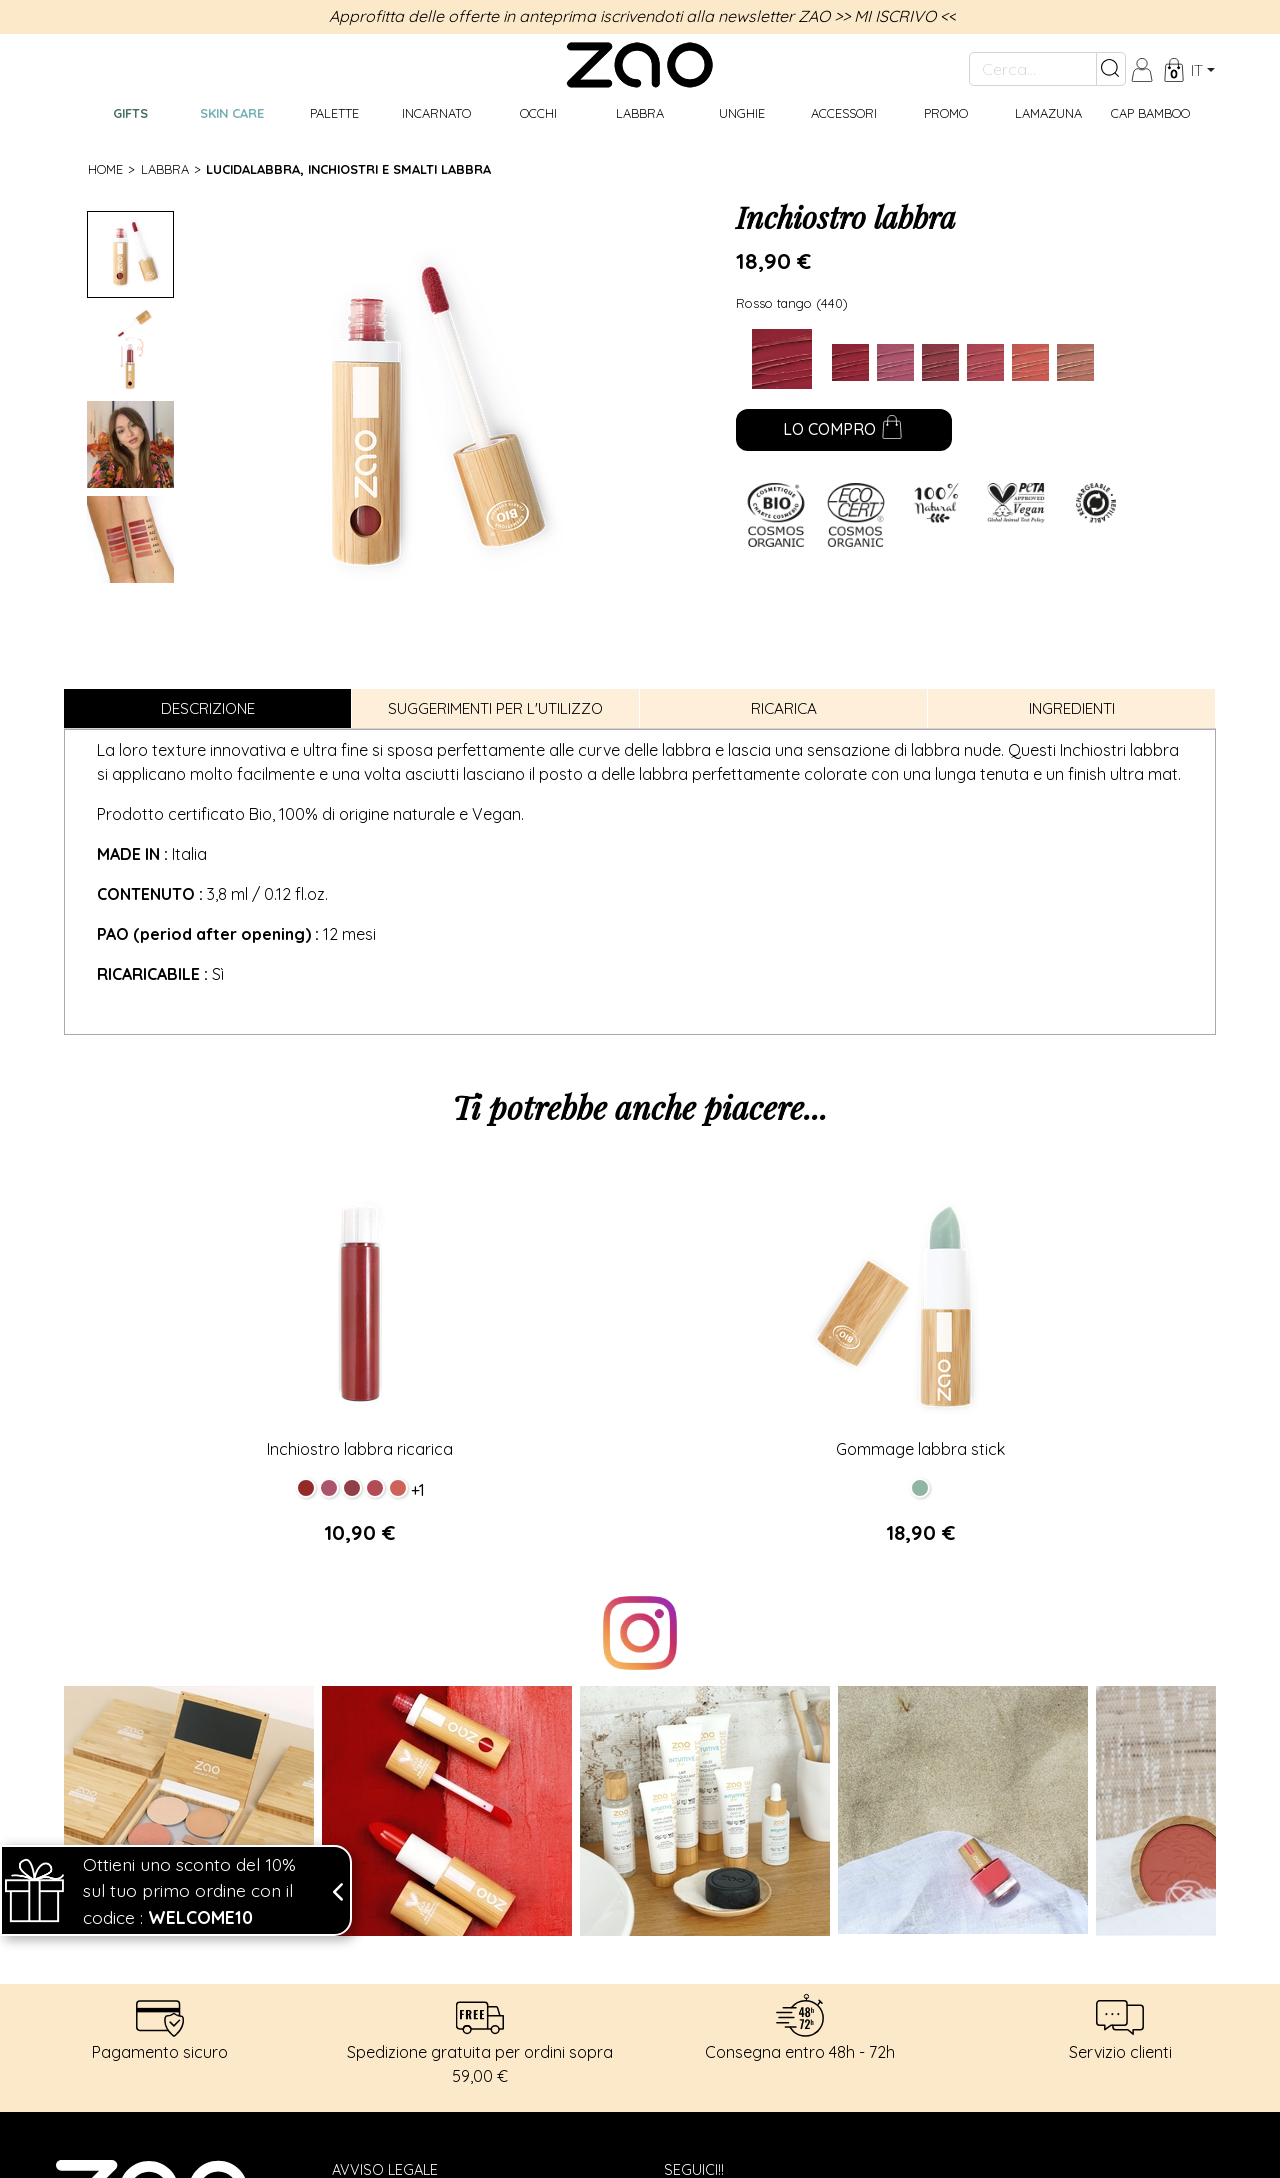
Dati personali (387, 1916)
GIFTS (130, 113)
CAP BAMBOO (1150, 113)
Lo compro (843, 431)
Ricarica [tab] (784, 708)
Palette (334, 113)
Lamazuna (1048, 113)
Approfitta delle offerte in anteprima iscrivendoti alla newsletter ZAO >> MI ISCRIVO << (642, 16)
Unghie (742, 113)
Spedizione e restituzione (430, 1938)
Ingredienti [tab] (1072, 708)
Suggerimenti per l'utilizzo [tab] (495, 708)
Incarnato (436, 113)
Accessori (844, 113)
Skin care (232, 113)
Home (105, 169)
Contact (366, 1981)
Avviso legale (385, 1894)
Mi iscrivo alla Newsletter (798, 1976)
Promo (946, 113)
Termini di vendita (398, 1959)
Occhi (538, 113)
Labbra (640, 113)
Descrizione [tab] (208, 708)
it (1197, 70)
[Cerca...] (1033, 69)
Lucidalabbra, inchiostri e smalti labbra (348, 169)
